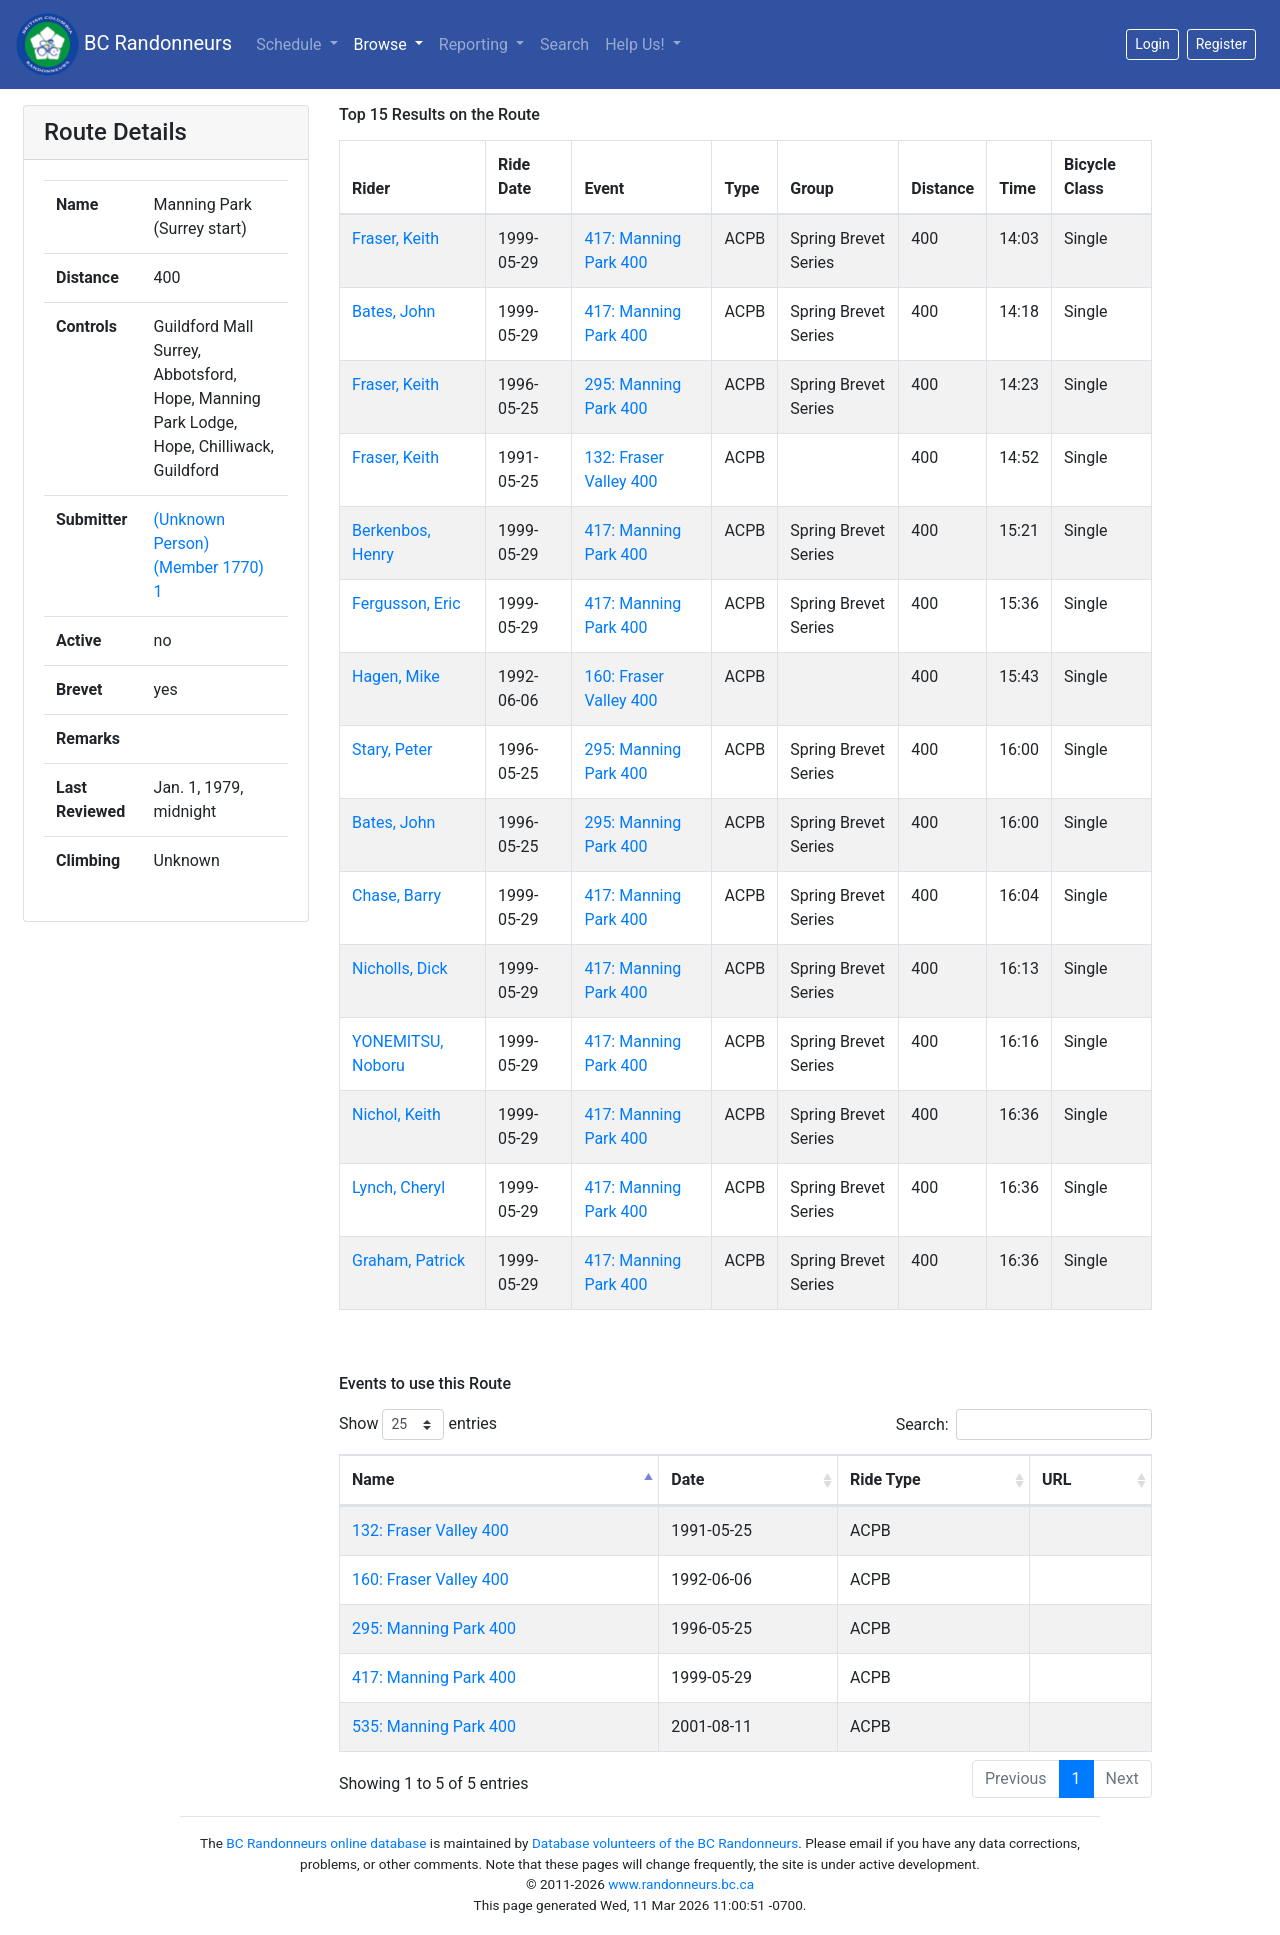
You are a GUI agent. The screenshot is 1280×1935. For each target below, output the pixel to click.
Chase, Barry (396, 895)
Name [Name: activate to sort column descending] (373, 1479)
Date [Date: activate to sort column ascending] (687, 1479)
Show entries (418, 1424)
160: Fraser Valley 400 (430, 1579)
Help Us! (636, 44)
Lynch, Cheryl (398, 1187)
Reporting (475, 44)
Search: (1024, 1424)
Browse (382, 44)
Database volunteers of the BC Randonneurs (665, 1843)
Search (564, 44)
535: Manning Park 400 (434, 1726)
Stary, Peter (392, 749)
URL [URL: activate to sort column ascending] (1056, 1479)
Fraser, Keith (395, 238)
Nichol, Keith (396, 1114)
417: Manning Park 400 (434, 1677)
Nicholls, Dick (400, 968)
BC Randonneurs (124, 44)
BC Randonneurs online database (326, 1843)
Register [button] (1221, 44)
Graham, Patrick (408, 1260)
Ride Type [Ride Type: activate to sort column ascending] (885, 1479)
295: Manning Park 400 (434, 1628)
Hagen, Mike (396, 676)
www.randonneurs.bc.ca (681, 1884)
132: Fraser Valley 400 (430, 1530)
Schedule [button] (290, 44)
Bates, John (393, 311)
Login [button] (1152, 44)
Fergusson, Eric (406, 603)
